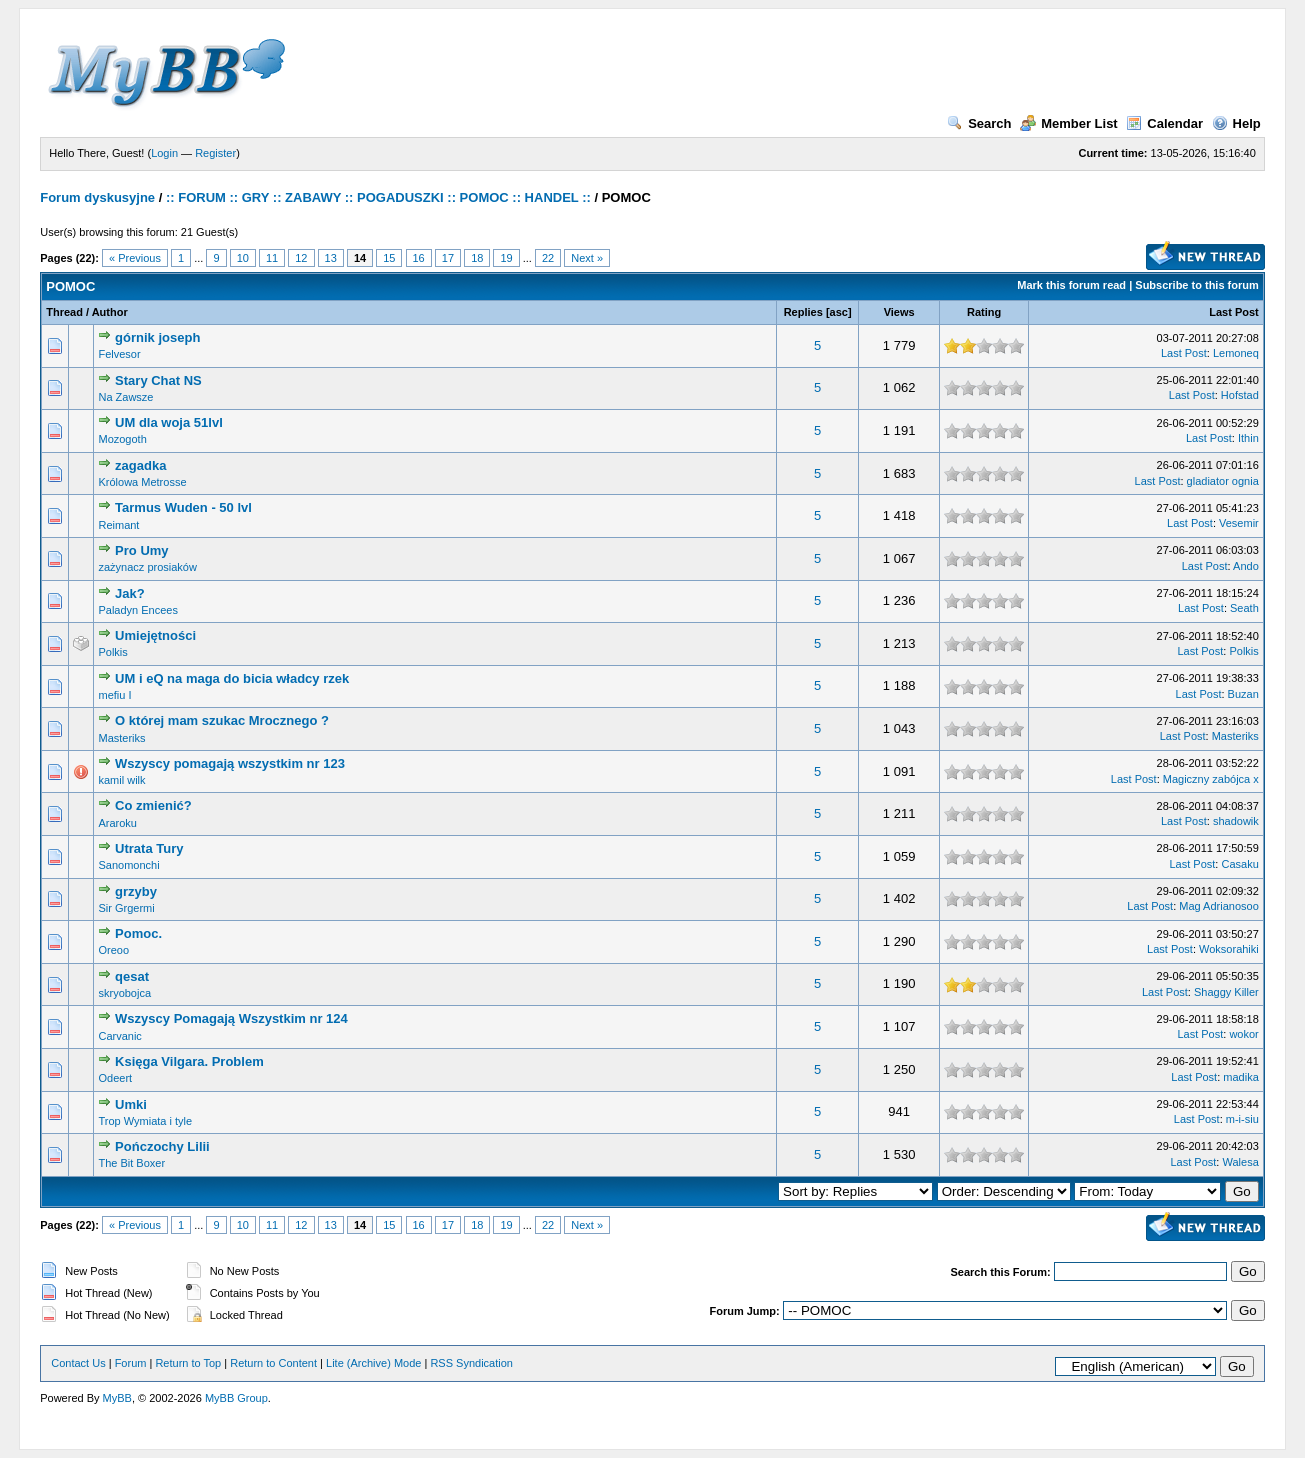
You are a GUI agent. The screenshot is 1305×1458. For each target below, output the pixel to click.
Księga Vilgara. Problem (189, 1061)
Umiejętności (155, 635)
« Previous (135, 258)
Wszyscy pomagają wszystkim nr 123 (230, 763)
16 (419, 258)
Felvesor (119, 354)
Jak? (130, 593)
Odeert (115, 1078)
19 (506, 258)
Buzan (1243, 694)
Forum (131, 1363)
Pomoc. (138, 933)
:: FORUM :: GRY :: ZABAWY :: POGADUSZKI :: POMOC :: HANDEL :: (378, 197)
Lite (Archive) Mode (373, 1363)
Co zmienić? (153, 805)
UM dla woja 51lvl (169, 422)
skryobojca (124, 993)
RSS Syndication (471, 1363)
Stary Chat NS (158, 380)
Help (1236, 123)
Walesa (1240, 1162)
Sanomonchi (128, 865)
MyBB (117, 1398)
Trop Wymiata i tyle (145, 1121)
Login (164, 153)
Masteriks (121, 738)
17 (448, 258)
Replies (803, 312)
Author (110, 312)
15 (389, 258)
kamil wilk (121, 780)
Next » (587, 258)
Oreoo (113, 950)
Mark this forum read (1071, 285)
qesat (132, 976)
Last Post (1234, 312)
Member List (1069, 123)
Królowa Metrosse (142, 482)
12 (301, 258)
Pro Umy (141, 550)
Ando (1246, 566)
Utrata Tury (149, 848)
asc (839, 312)
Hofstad (1240, 395)
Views (899, 312)
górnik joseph (157, 337)
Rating (984, 312)
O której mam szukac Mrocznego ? (222, 720)
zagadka (140, 465)
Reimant (118, 525)
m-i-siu (1242, 1119)
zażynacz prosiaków (147, 567)
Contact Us (78, 1363)
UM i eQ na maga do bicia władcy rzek (232, 678)
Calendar (1164, 123)
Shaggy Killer (1226, 992)
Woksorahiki (1229, 949)
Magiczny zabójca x (1211, 779)
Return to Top (188, 1363)
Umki (131, 1104)
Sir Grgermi (126, 908)
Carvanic (119, 1036)
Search (979, 123)
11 (272, 258)
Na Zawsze (125, 397)
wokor (1243, 1034)
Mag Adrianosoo (1219, 906)
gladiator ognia (1223, 481)
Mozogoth (122, 439)
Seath (1244, 608)
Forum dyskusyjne (97, 197)
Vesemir (1239, 523)
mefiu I (114, 695)
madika (1240, 1077)
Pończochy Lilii (162, 1146)
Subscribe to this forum (1196, 285)
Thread (64, 312)
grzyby (136, 891)
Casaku (1239, 864)
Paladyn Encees (138, 610)
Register (215, 153)
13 (331, 258)
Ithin (1248, 438)
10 (243, 258)
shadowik (1236, 821)
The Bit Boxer (131, 1163)
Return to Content (273, 1363)
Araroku (117, 823)
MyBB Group (236, 1398)
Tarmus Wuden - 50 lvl (183, 507)
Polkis (112, 652)
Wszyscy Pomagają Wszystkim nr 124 (231, 1018)
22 (548, 258)
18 (477, 258)
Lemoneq (1236, 353)
